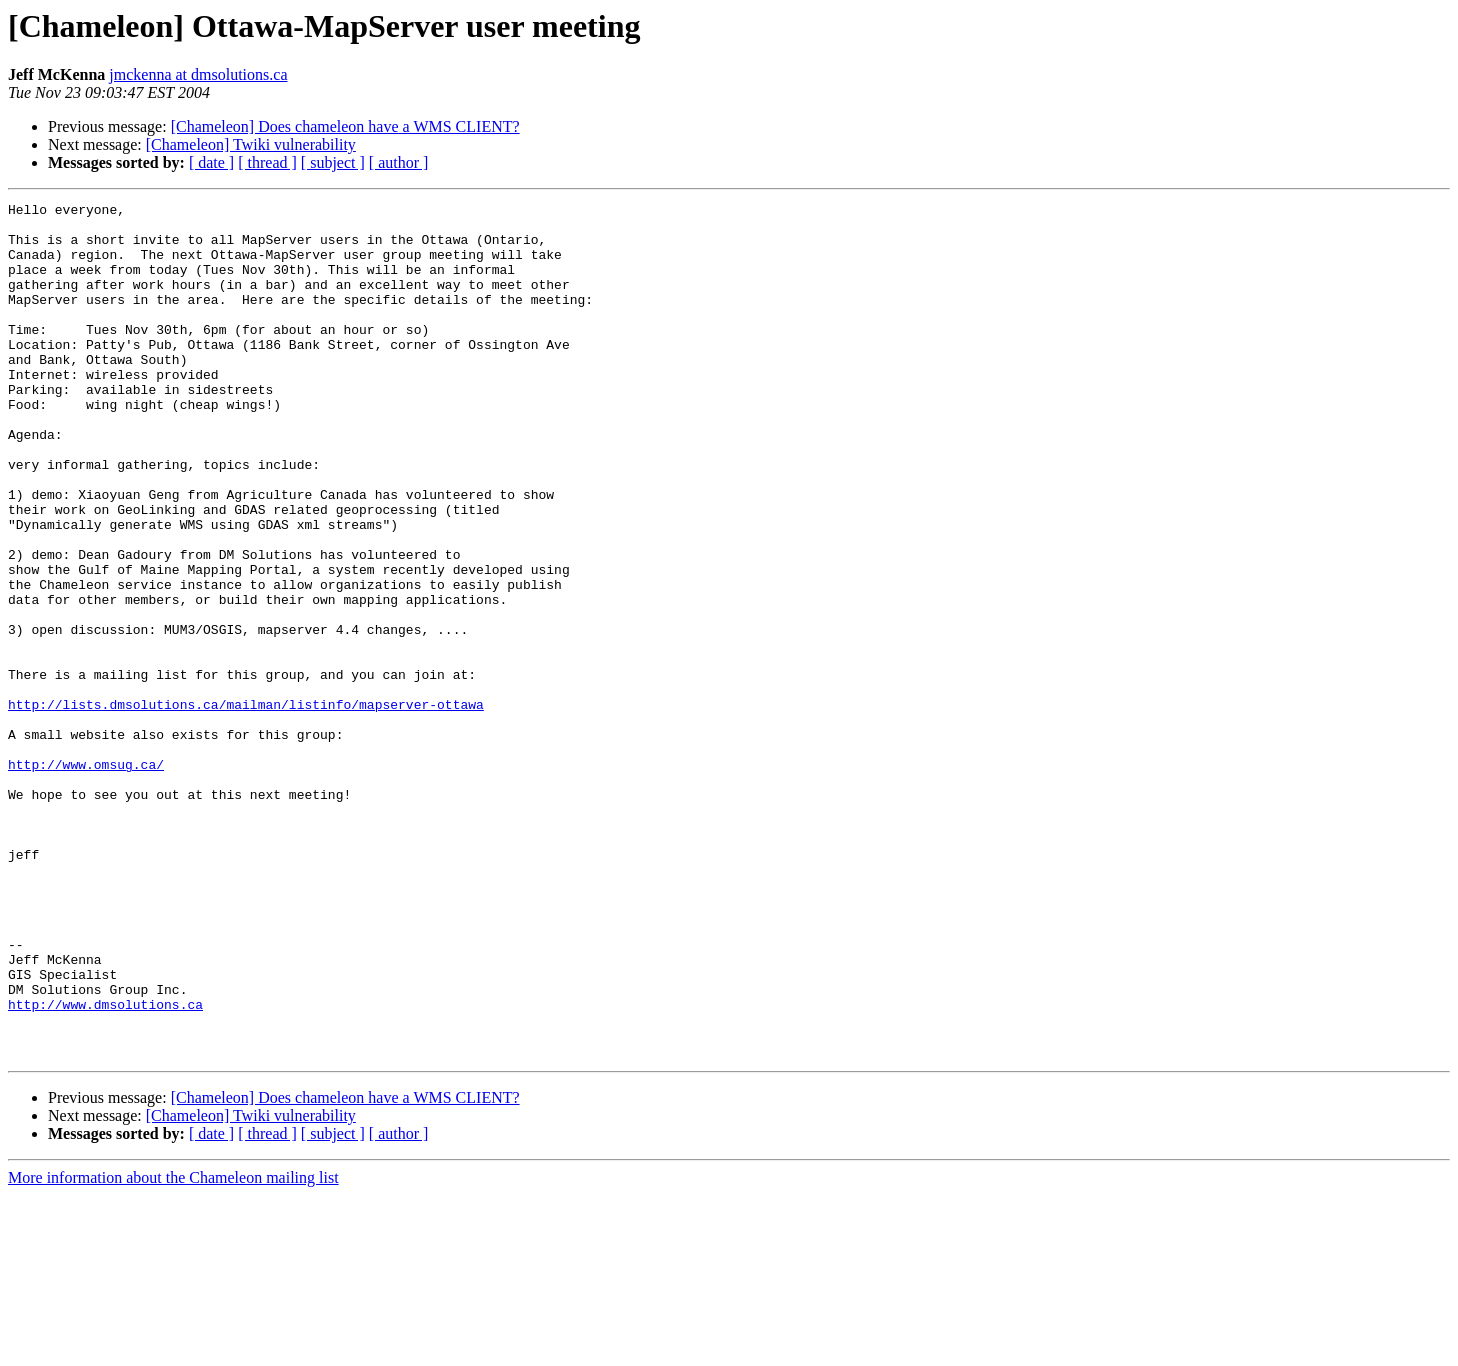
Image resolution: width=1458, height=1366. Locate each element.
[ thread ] (267, 162)
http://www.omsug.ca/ (86, 878)
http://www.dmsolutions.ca (105, 1166)
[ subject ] (333, 162)
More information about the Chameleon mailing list (173, 1348)
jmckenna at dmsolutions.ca (198, 74)
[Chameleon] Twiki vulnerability (251, 144)
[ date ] (211, 162)
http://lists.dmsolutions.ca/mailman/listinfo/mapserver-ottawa (246, 806)
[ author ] (399, 162)
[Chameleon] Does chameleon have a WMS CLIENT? (345, 126)
